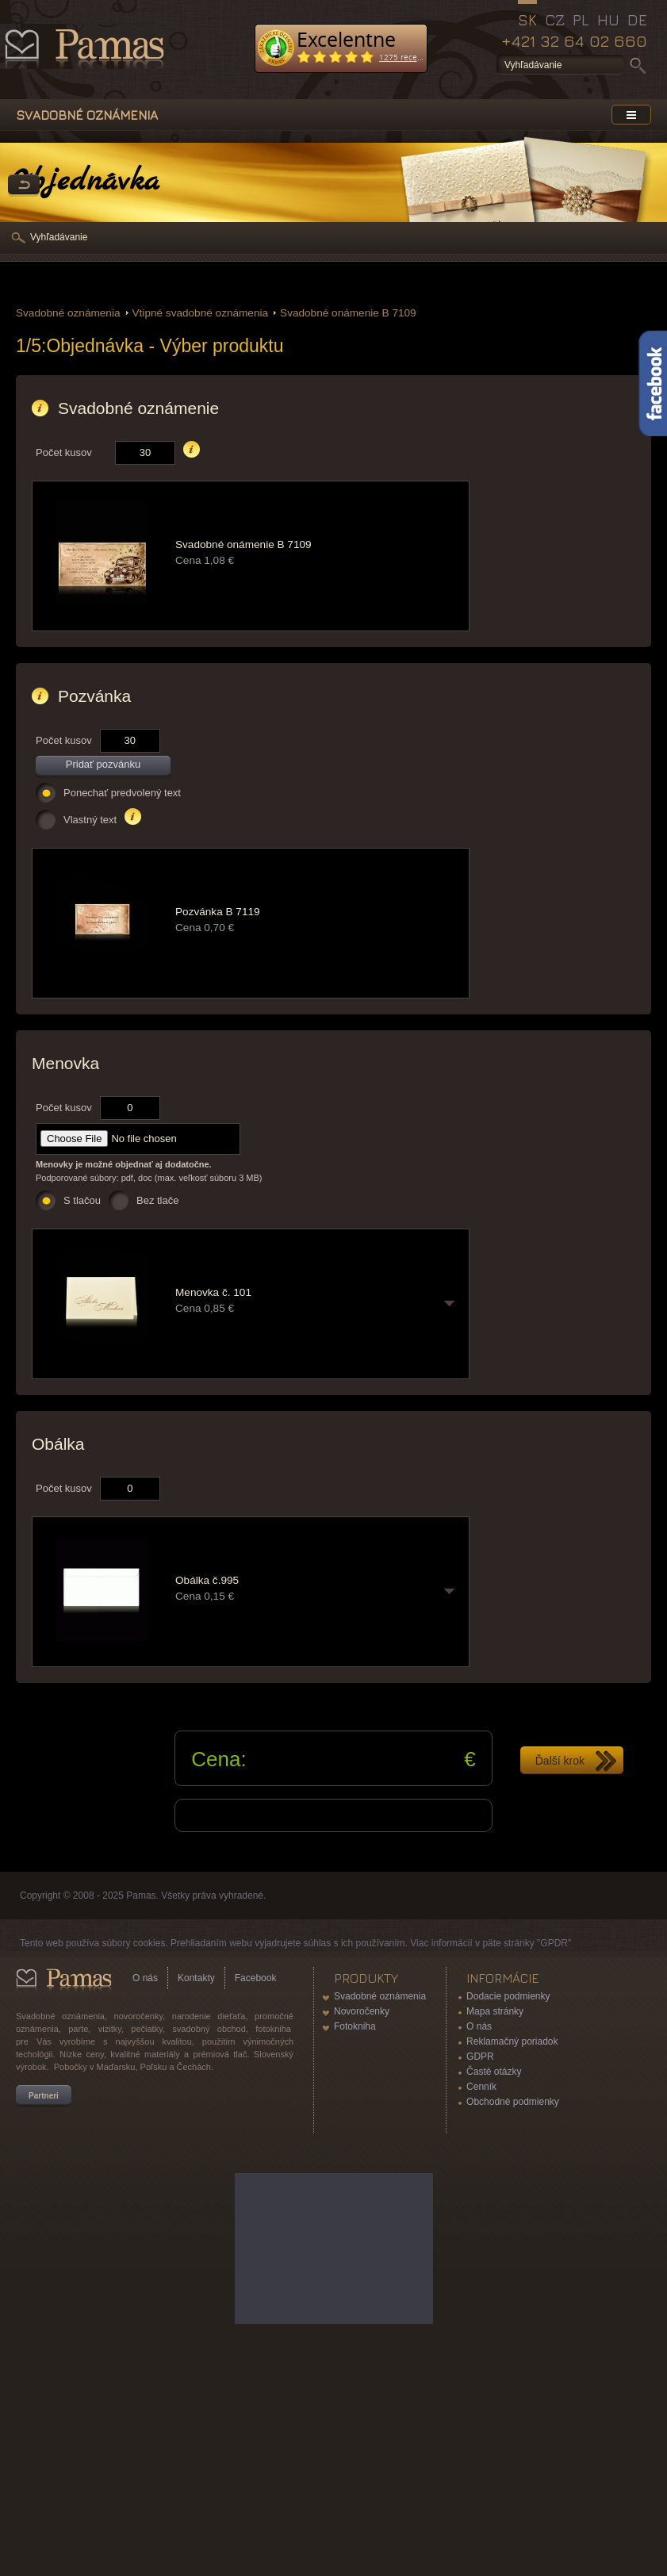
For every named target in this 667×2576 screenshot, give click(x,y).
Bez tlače (157, 1200)
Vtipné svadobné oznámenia (200, 313)
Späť (24, 185)
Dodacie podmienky (508, 1996)
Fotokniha (355, 2026)
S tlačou (82, 1200)
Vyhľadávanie (58, 237)
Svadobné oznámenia (68, 313)
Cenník (481, 2086)
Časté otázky (493, 2071)
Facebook (256, 1978)
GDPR (480, 2056)
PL (581, 20)
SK (527, 20)
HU (608, 20)
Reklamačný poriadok (512, 2041)
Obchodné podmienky (512, 2101)
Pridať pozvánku (103, 764)
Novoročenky (361, 2011)
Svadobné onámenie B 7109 (348, 313)
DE (637, 20)
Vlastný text (90, 820)
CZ (555, 20)
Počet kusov (64, 452)
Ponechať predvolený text (122, 793)
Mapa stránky (494, 2011)
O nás (145, 1978)
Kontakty (196, 1978)
